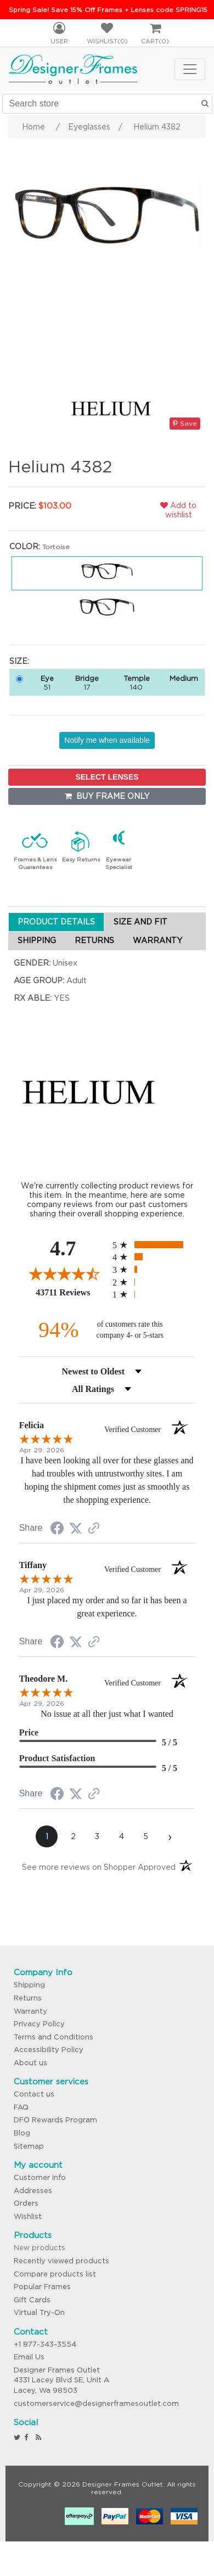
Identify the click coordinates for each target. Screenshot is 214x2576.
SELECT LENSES (106, 777)
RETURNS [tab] (94, 940)
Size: (19, 661)
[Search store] (107, 104)
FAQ (21, 2107)
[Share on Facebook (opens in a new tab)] (57, 1529)
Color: (24, 546)
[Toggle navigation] (189, 69)
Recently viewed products (61, 2261)
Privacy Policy (39, 2024)
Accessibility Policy (48, 2049)
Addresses (33, 2190)
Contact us (34, 2094)
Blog (22, 2133)
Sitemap (29, 2146)
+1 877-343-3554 (45, 2344)
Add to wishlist (178, 510)
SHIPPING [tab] (37, 940)
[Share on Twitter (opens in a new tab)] (75, 1528)
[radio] (153, 1244)
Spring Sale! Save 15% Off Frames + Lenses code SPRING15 (108, 9)
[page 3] (97, 1836)
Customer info (40, 2177)
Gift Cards (32, 2300)
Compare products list (55, 2274)
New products (39, 2248)
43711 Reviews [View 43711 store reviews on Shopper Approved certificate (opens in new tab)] (71, 1292)
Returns (28, 1998)
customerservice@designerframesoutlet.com (96, 2403)
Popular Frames (42, 2286)
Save (185, 423)
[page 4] (121, 1836)
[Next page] (169, 1836)
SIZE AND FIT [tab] (140, 921)
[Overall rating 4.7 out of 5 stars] (63, 1273)
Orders (26, 2203)
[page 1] (47, 1836)
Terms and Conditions (53, 2037)
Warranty (30, 2011)
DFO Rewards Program (55, 2120)
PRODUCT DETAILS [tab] (56, 921)
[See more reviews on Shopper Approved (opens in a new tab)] (94, 1529)
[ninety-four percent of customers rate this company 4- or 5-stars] (107, 1330)
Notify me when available (107, 740)
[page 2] (73, 1836)
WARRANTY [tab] (157, 940)
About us (30, 2063)
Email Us (29, 2357)
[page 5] (145, 1836)
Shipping (29, 1985)
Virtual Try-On (39, 2312)
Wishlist (28, 2216)
